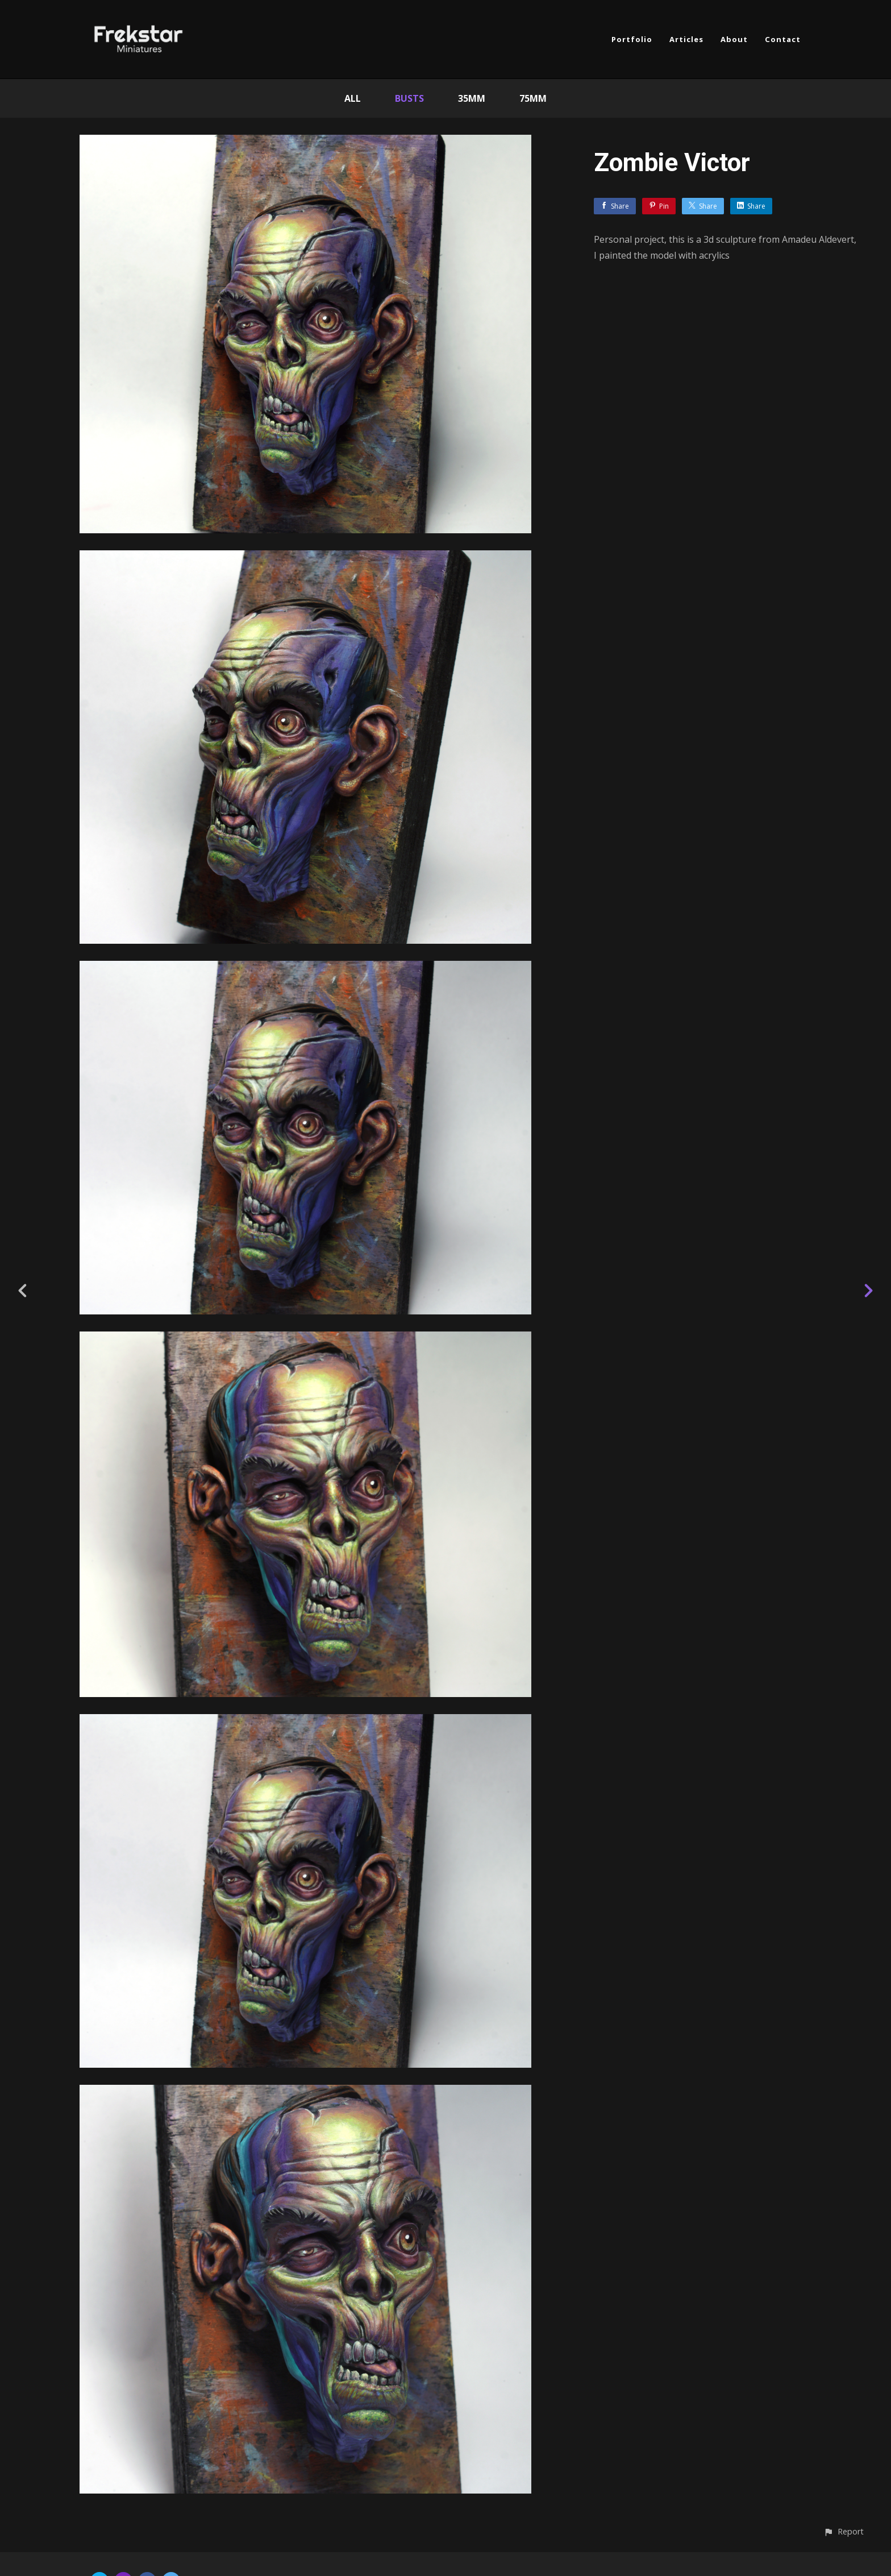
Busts (409, 98)
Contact (783, 39)
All (352, 98)
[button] (843, 2531)
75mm (533, 98)
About (734, 39)
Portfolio (631, 39)
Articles (686, 39)
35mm (471, 98)
